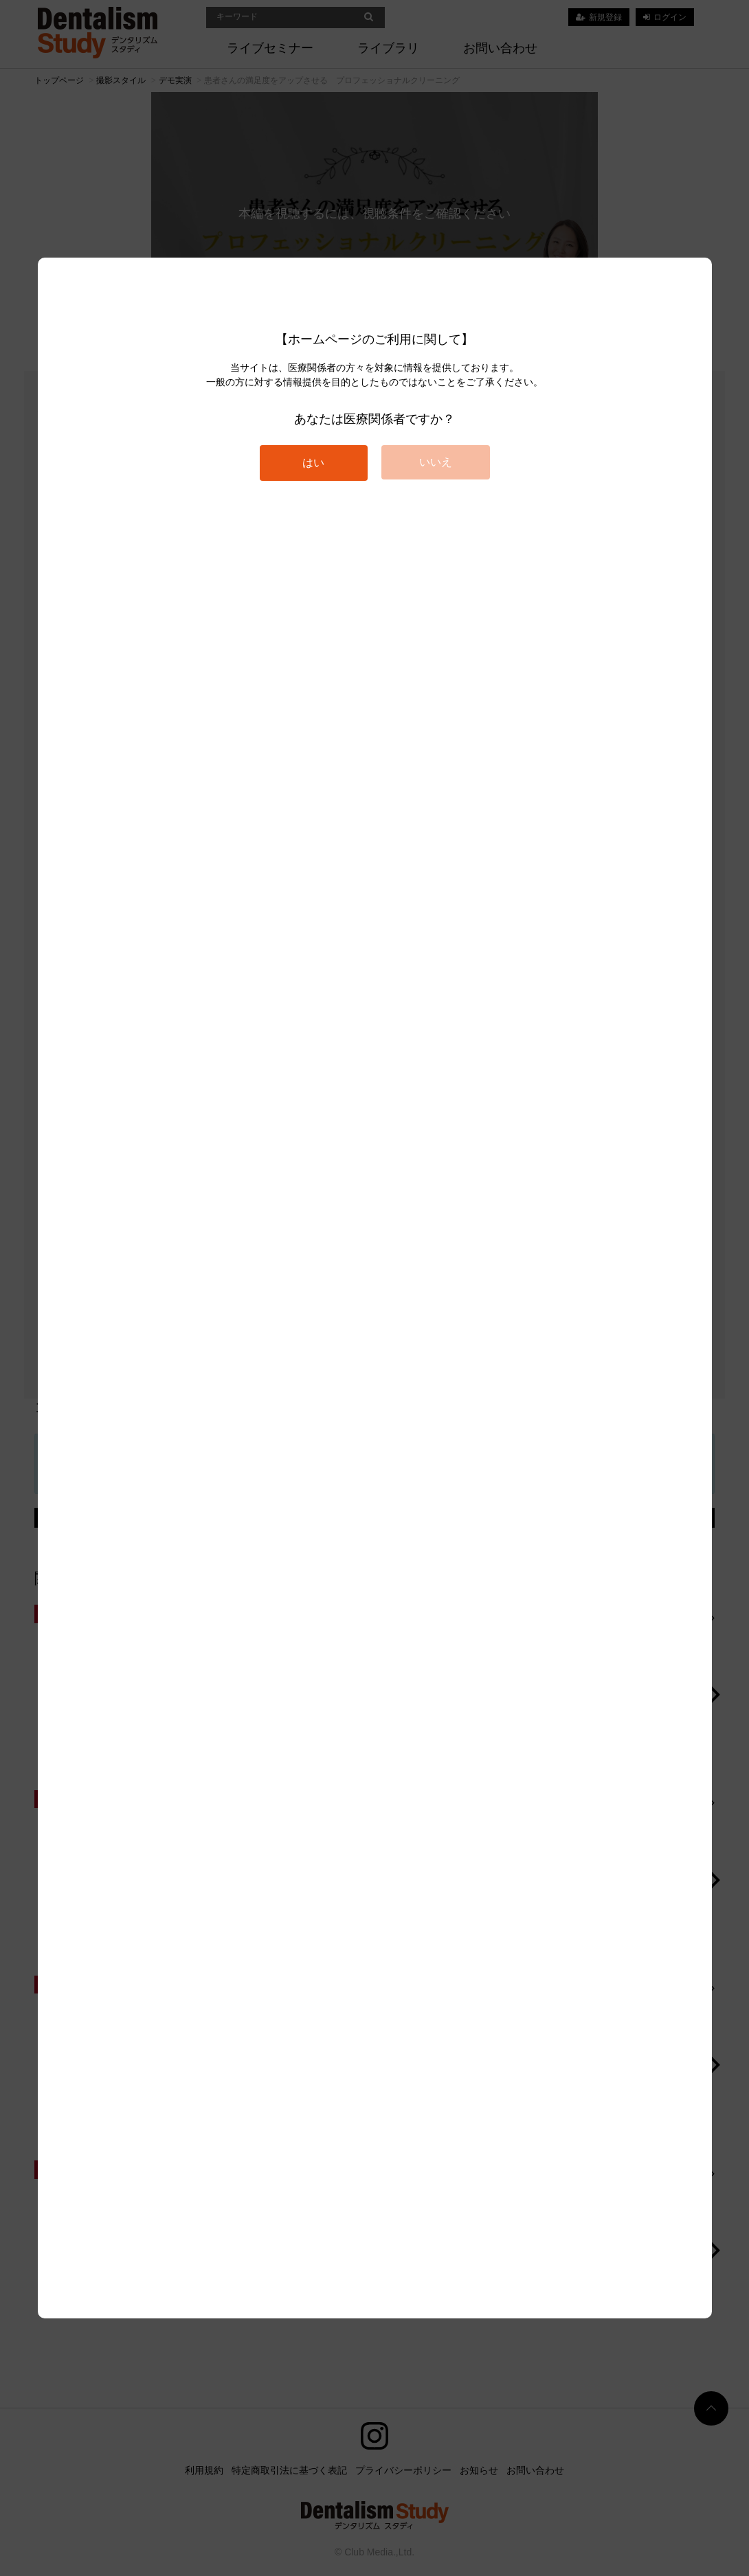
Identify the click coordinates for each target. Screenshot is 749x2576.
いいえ (435, 462)
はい (313, 462)
